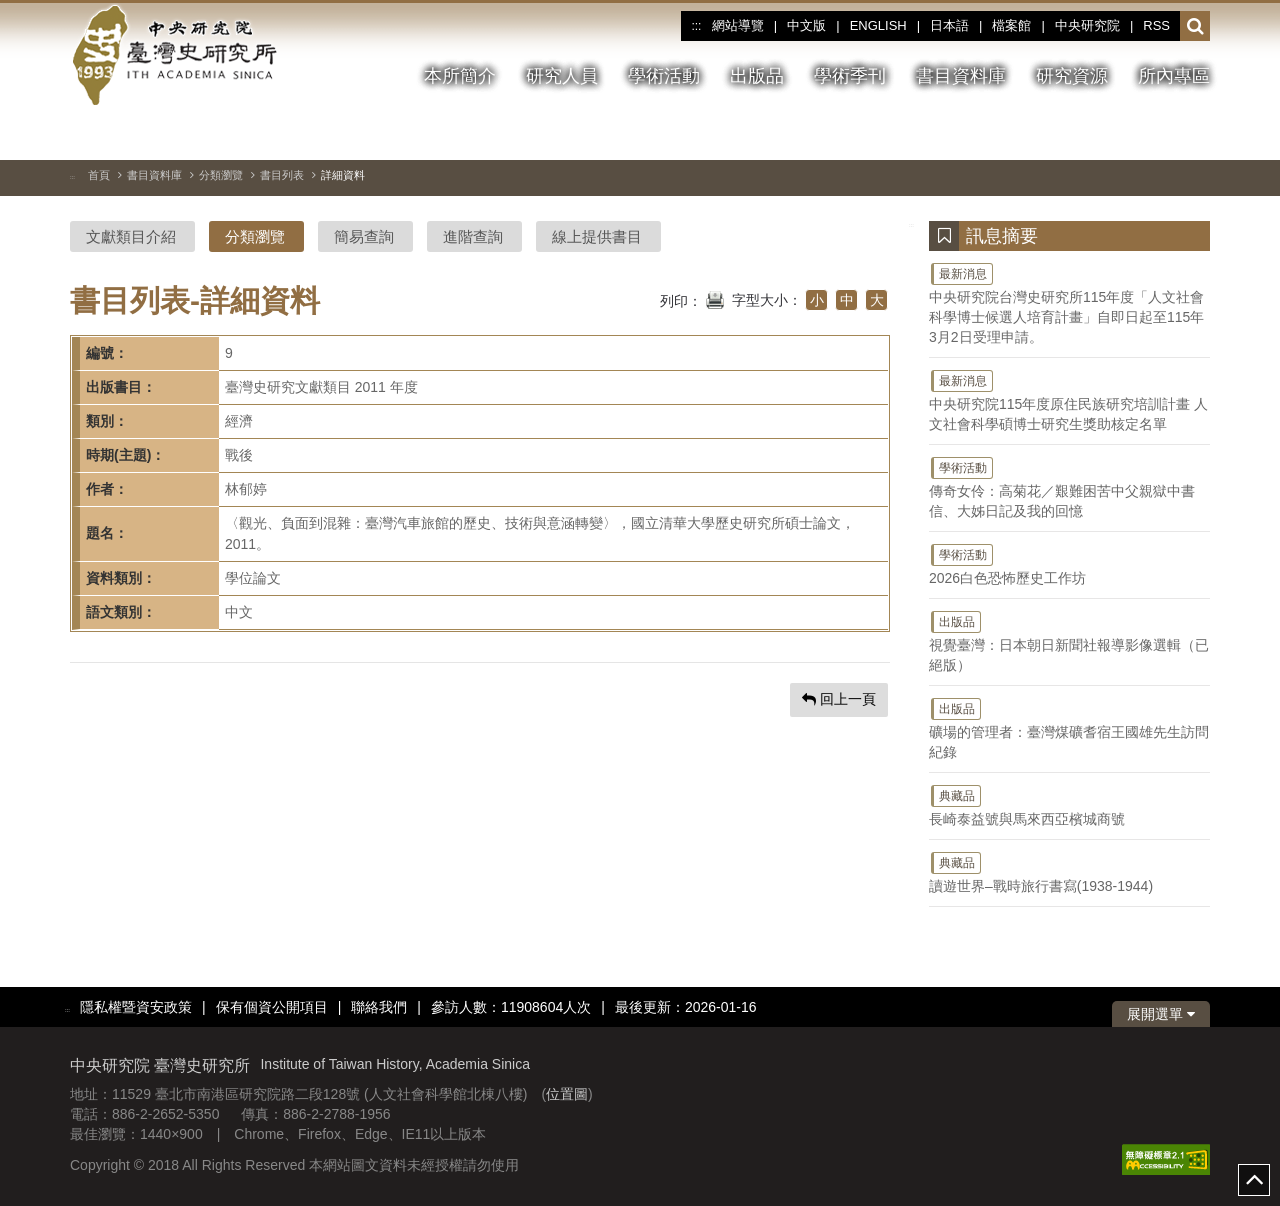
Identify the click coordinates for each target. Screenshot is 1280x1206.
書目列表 (282, 175)
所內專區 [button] (1174, 76)
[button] (1195, 27)
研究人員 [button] (562, 76)
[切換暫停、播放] (1087, 134)
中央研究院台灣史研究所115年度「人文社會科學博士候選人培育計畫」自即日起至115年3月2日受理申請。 (1069, 303)
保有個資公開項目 (272, 1007)
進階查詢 (473, 236)
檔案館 (1011, 25)
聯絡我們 (379, 1007)
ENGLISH (878, 25)
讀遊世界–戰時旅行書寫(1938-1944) (1069, 872)
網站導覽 (738, 25)
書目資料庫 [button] (961, 76)
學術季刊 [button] (850, 76)
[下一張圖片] (1159, 134)
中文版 (806, 25)
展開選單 (1161, 1014)
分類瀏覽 (221, 175)
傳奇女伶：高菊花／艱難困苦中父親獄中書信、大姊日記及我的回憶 (1069, 487)
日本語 (949, 25)
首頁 (99, 175)
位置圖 (567, 1094)
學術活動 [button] (664, 76)
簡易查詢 (364, 236)
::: (696, 26)
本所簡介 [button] (460, 76)
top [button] (1254, 1180)
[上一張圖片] (1123, 134)
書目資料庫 (154, 175)
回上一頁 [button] (839, 699)
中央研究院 (1087, 25)
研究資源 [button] (1072, 76)
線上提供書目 (597, 236)
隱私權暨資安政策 (136, 1007)
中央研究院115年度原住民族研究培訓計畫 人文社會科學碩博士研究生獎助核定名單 (1069, 400)
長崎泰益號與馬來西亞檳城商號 (1069, 805)
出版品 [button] (757, 76)
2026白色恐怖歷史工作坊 (1069, 564)
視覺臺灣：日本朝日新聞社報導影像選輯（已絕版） (1069, 641)
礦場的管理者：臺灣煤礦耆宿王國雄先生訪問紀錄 (1069, 728)
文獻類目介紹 (131, 236)
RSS (1156, 25)
